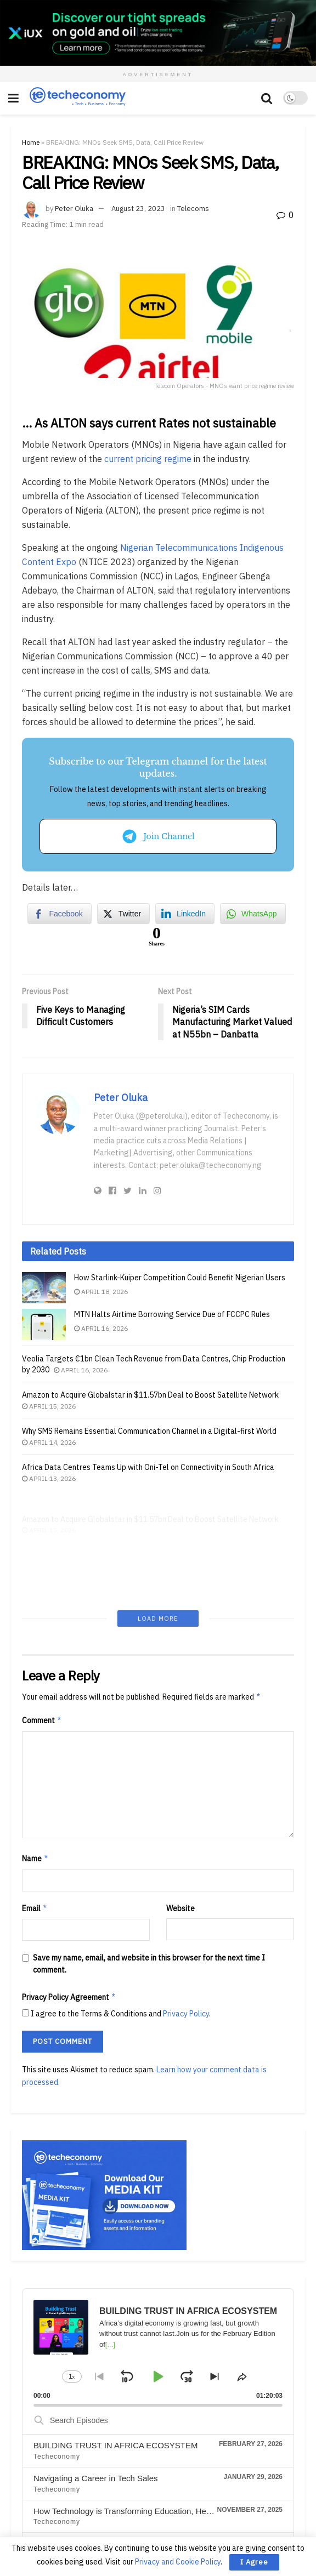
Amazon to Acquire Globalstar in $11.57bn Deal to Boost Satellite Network (150, 1409)
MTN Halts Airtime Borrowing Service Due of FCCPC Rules (172, 1314)
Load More (158, 1510)
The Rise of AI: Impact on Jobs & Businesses (115, 2467)
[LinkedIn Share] (185, 913)
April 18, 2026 (101, 1291)
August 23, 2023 (138, 208)
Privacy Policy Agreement (69, 1888)
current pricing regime (147, 458)
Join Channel (157, 836)
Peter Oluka (74, 208)
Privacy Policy (186, 1905)
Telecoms (193, 208)
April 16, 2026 (101, 1328)
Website (180, 1799)
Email (35, 1799)
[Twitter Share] (123, 913)
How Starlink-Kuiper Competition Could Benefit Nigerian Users (179, 1278)
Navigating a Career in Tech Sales (95, 2369)
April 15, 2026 (49, 1420)
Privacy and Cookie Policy (178, 2562)
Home (31, 142)
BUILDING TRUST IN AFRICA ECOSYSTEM (115, 2336)
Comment (42, 1612)
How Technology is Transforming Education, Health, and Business (153, 2402)
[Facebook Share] (59, 913)
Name (35, 1750)
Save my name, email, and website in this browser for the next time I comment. (149, 1855)
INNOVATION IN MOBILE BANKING (100, 2435)
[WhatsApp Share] (253, 913)
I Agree (254, 2562)
